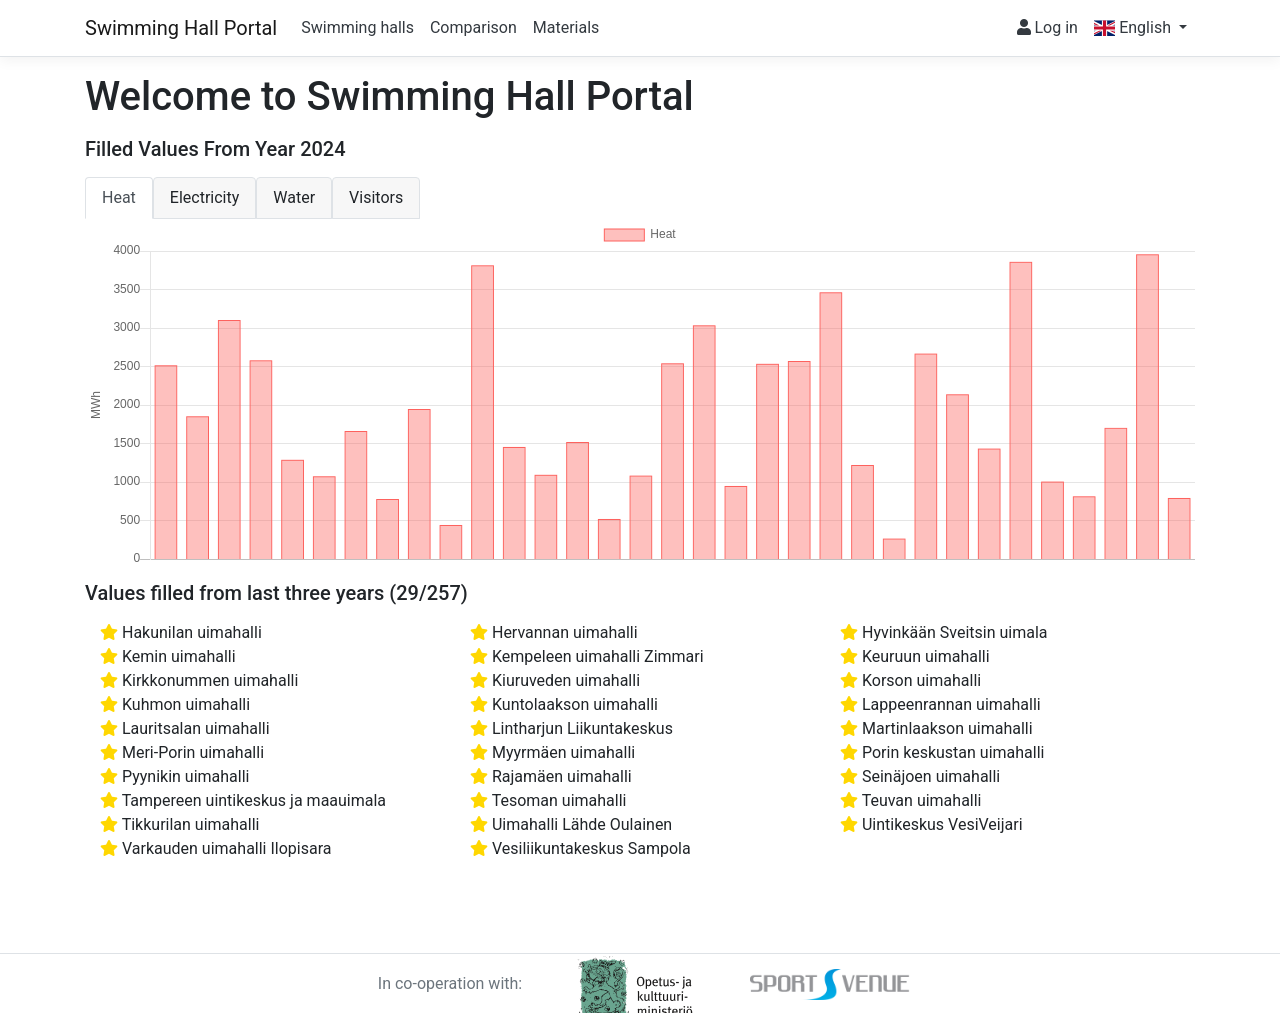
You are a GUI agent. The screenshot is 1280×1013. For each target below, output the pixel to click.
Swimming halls (357, 27)
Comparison (473, 27)
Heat (119, 197)
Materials (566, 27)
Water (294, 197)
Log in (1047, 27)
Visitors (376, 197)
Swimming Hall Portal (181, 28)
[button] (1140, 28)
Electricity (204, 197)
